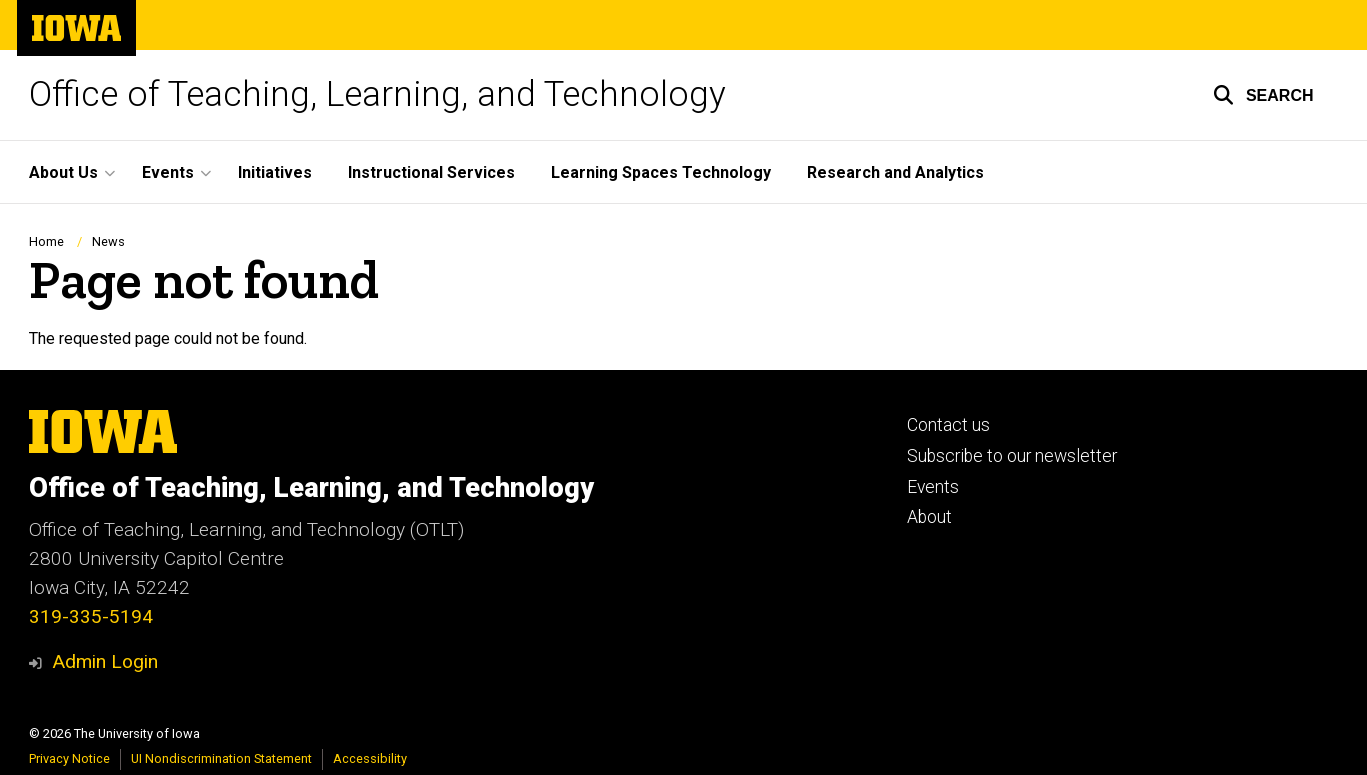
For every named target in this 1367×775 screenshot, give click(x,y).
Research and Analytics (895, 172)
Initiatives (275, 172)
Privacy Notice (69, 758)
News (108, 241)
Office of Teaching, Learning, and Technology (377, 94)
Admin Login (105, 661)
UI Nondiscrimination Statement (221, 758)
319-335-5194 (91, 616)
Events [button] (168, 172)
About (929, 517)
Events (933, 487)
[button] (1263, 95)
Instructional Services (431, 172)
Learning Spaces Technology (661, 172)
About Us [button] (63, 172)
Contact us (948, 425)
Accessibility (370, 758)
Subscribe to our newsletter (1012, 456)
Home (46, 241)
